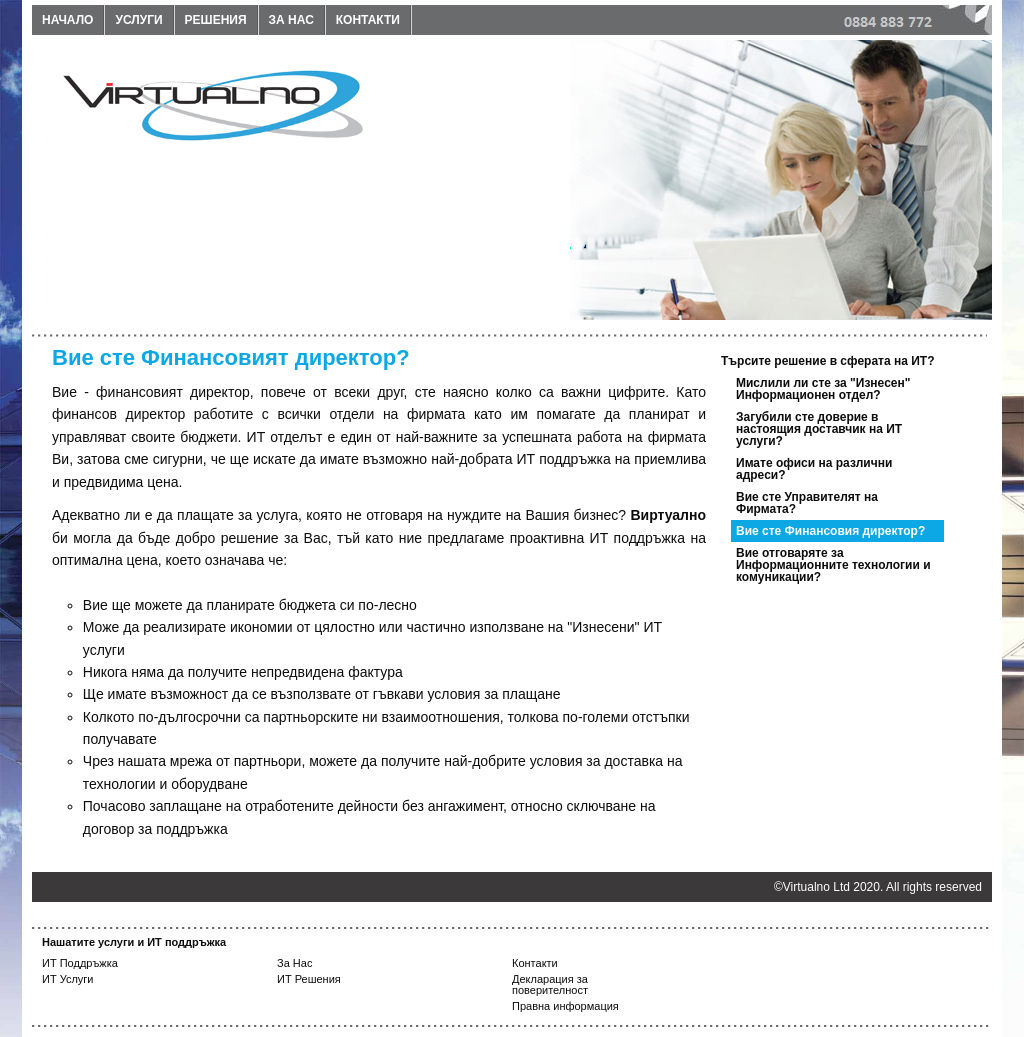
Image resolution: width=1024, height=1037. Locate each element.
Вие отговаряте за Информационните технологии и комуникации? (833, 565)
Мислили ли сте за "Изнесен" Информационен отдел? (823, 389)
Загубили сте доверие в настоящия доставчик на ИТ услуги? (819, 429)
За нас (291, 20)
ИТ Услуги (68, 979)
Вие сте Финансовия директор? (830, 531)
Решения (216, 20)
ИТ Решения (309, 979)
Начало (67, 20)
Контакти (368, 20)
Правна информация (565, 1006)
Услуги (138, 20)
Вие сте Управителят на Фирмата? (807, 503)
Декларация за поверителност (550, 984)
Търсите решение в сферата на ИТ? (828, 361)
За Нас (294, 963)
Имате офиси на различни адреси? (814, 469)
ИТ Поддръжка (80, 963)
